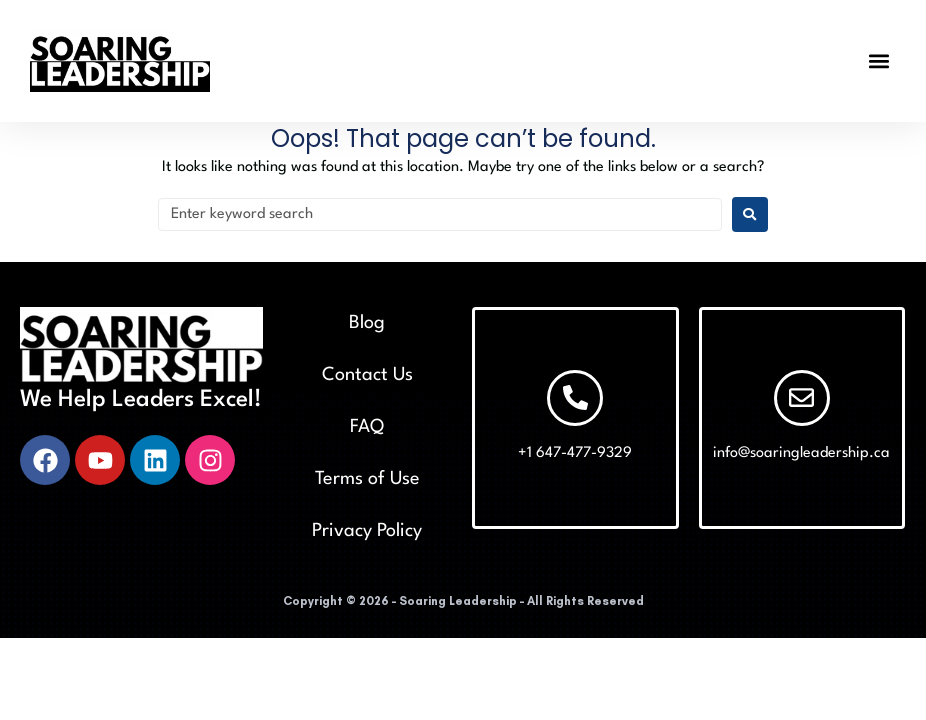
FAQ (367, 427)
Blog (367, 323)
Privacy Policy (367, 531)
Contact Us (367, 375)
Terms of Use (367, 479)
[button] (879, 60)
